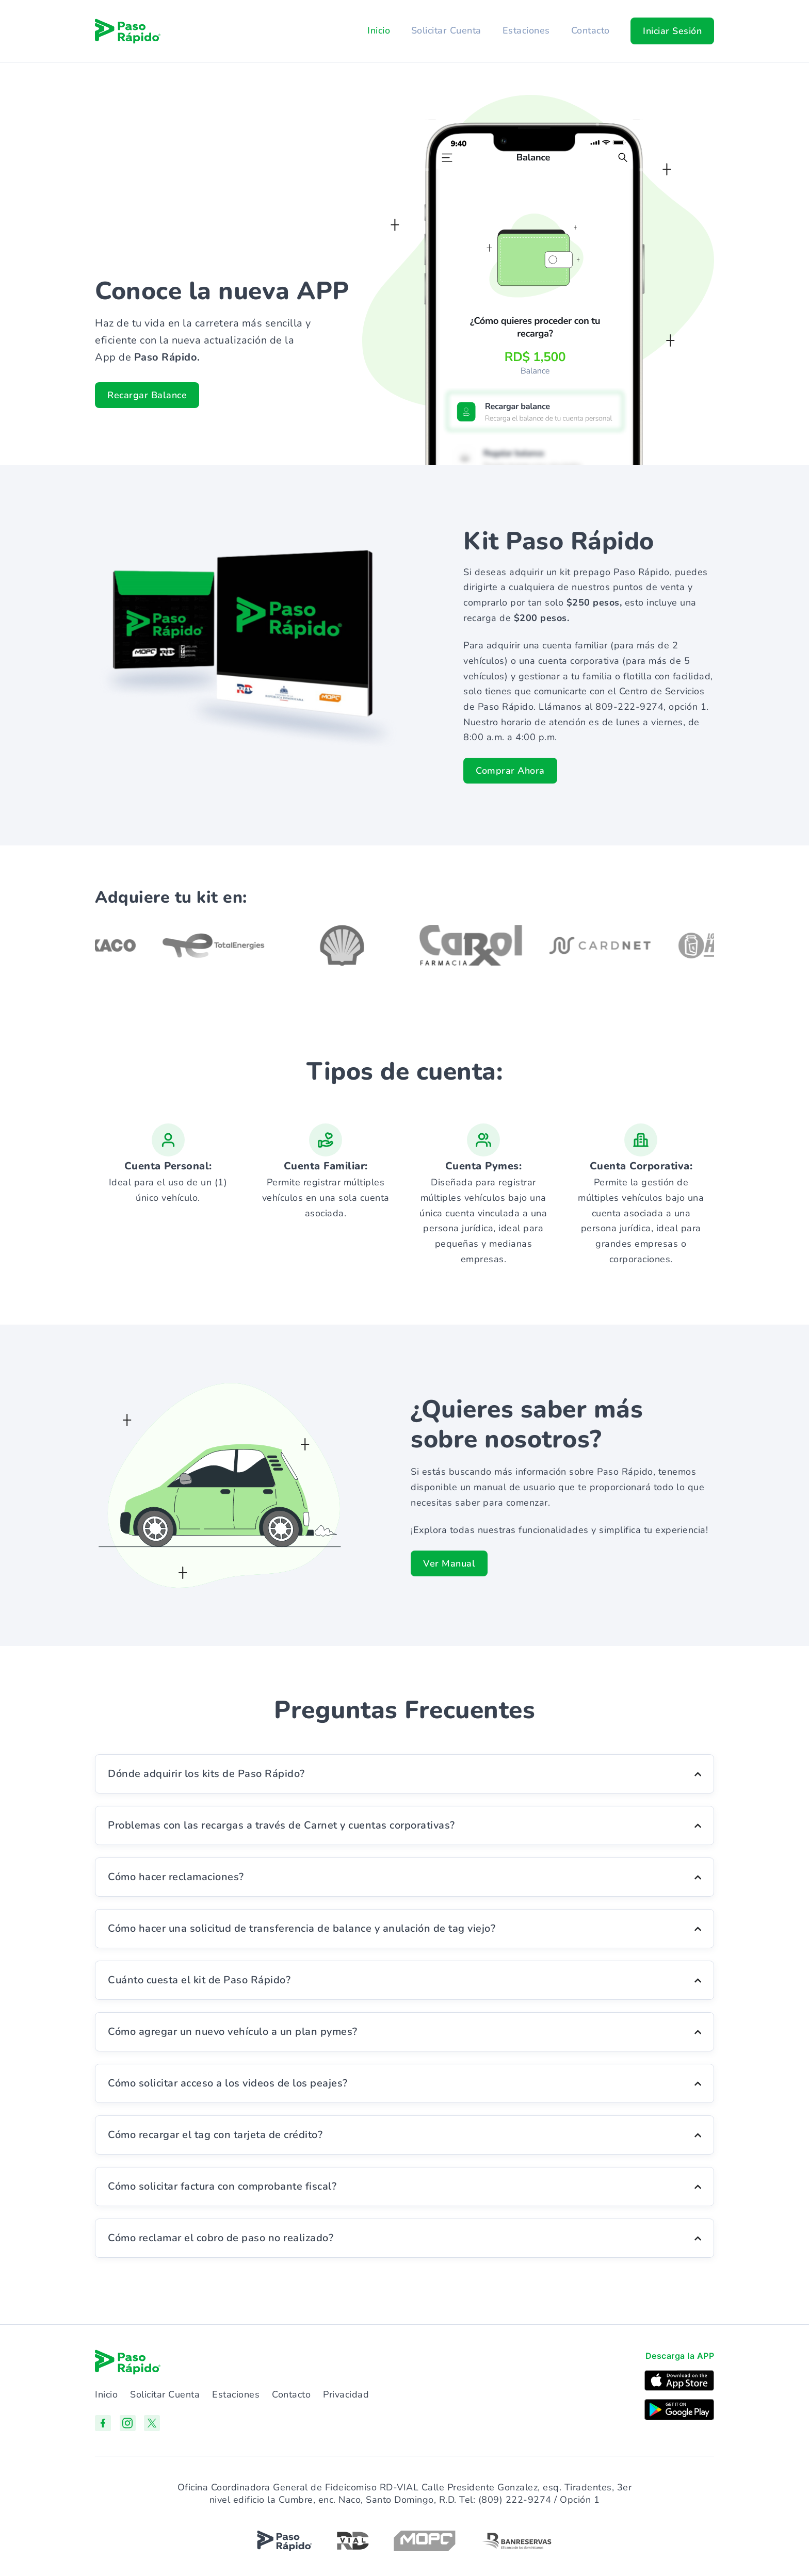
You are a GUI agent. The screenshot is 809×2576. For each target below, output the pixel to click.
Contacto (590, 30)
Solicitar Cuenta (445, 30)
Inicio (376, 30)
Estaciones (525, 30)
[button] (672, 31)
